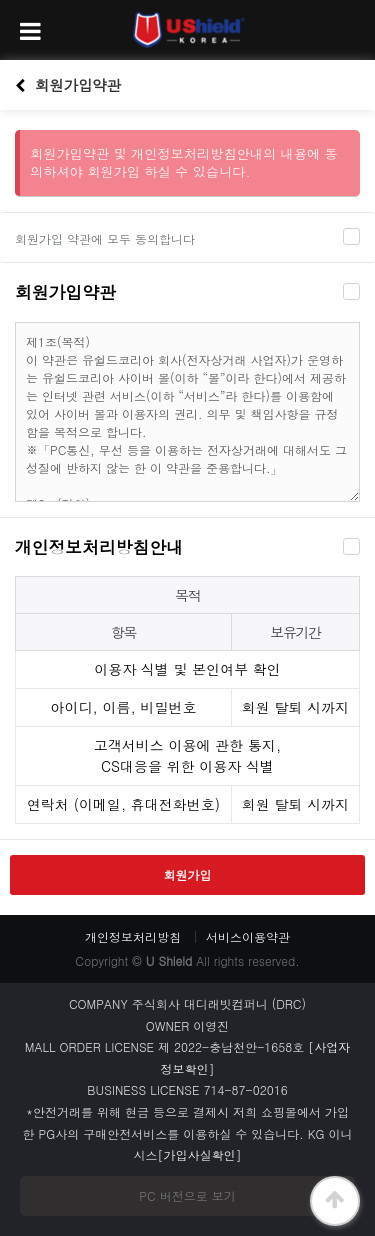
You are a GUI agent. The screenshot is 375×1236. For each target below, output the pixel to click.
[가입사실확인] (200, 1154)
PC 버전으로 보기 (187, 1195)
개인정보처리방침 (133, 937)
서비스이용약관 (248, 937)
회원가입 (188, 874)
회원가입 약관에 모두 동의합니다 (105, 238)
